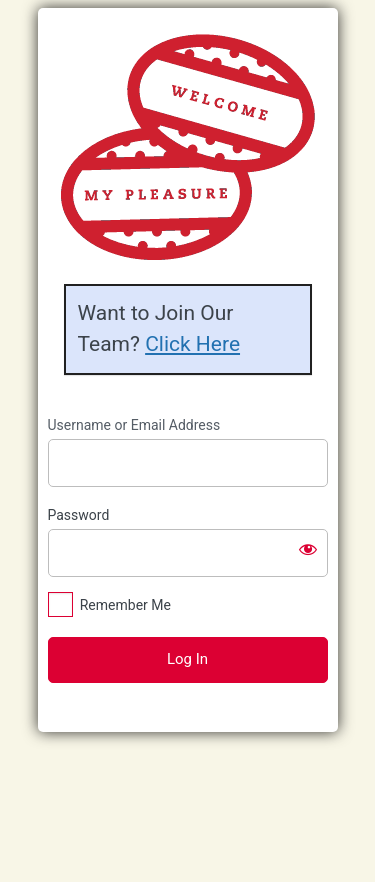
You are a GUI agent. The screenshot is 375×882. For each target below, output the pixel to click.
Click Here (192, 344)
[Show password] (308, 549)
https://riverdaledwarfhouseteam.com (187, 147)
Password (79, 515)
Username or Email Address (134, 425)
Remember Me (125, 605)
